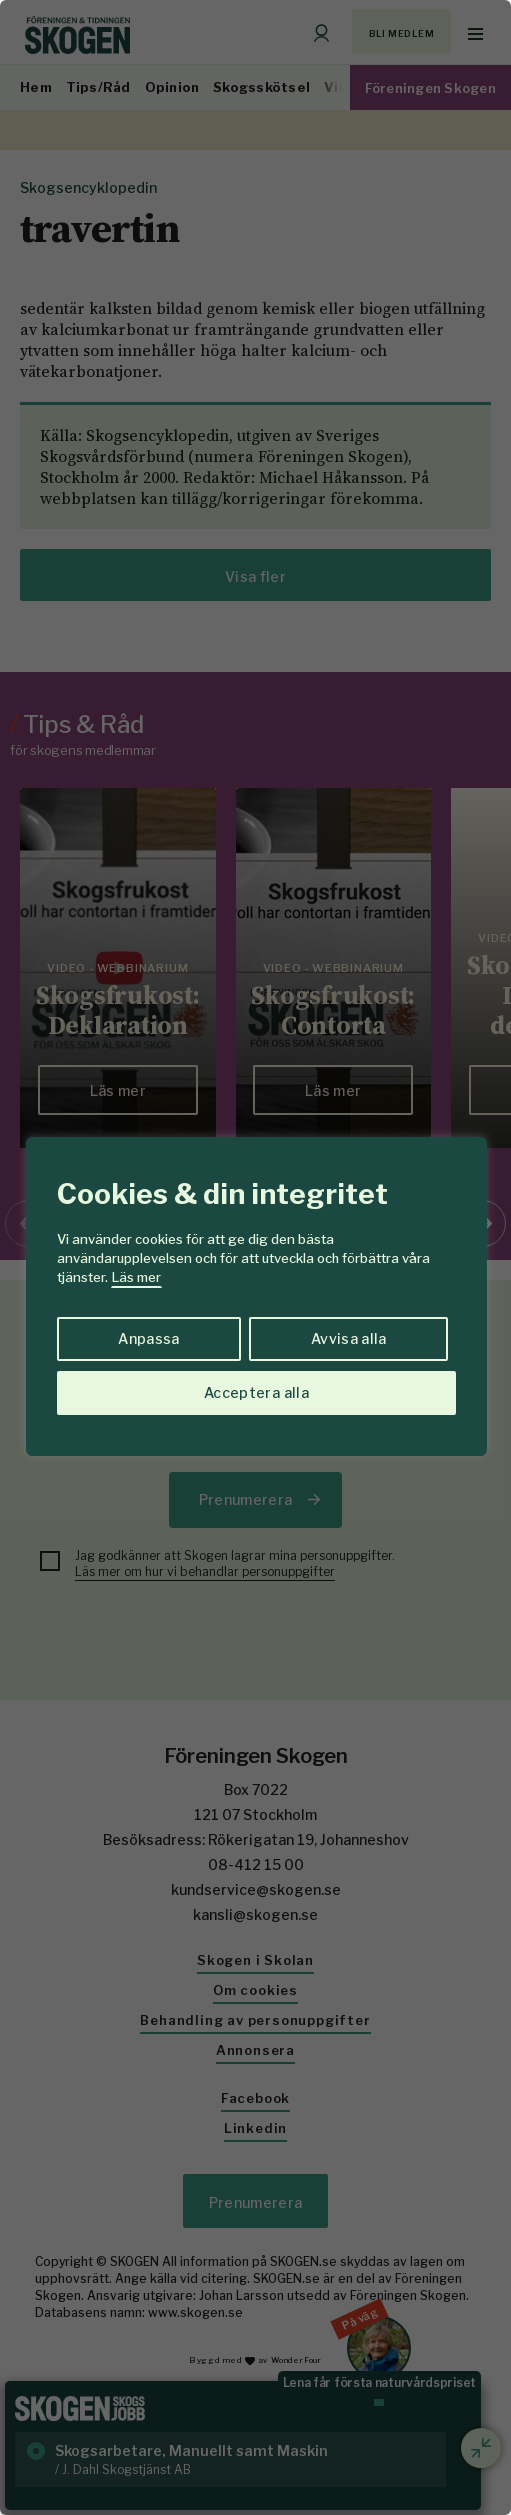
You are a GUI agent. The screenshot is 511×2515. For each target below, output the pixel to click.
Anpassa (148, 1338)
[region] (255, 1257)
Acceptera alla (256, 1392)
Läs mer (136, 1277)
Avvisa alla (349, 1338)
